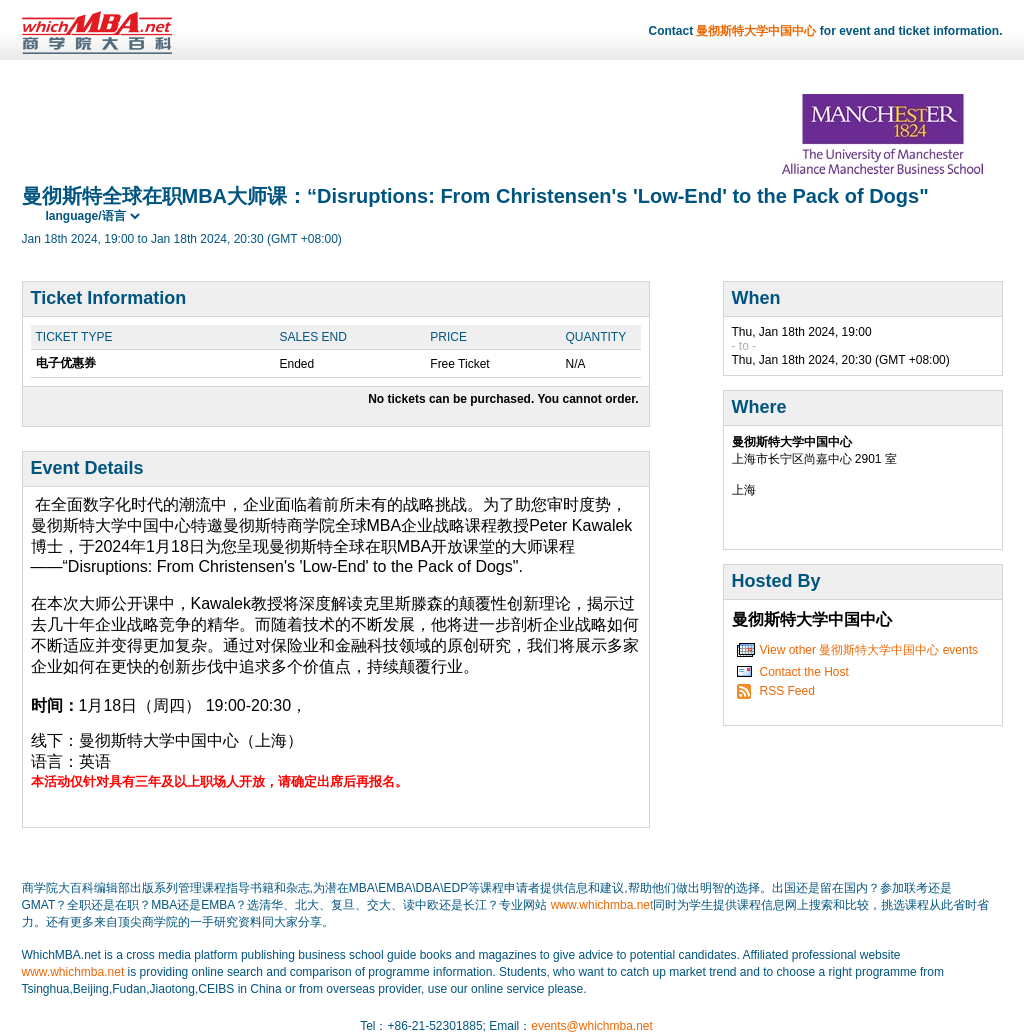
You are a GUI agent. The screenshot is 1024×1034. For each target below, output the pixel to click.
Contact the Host (804, 672)
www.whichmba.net (602, 905)
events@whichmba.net (592, 1026)
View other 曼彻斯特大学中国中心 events (869, 650)
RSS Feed (787, 691)
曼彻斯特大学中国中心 (756, 31)
